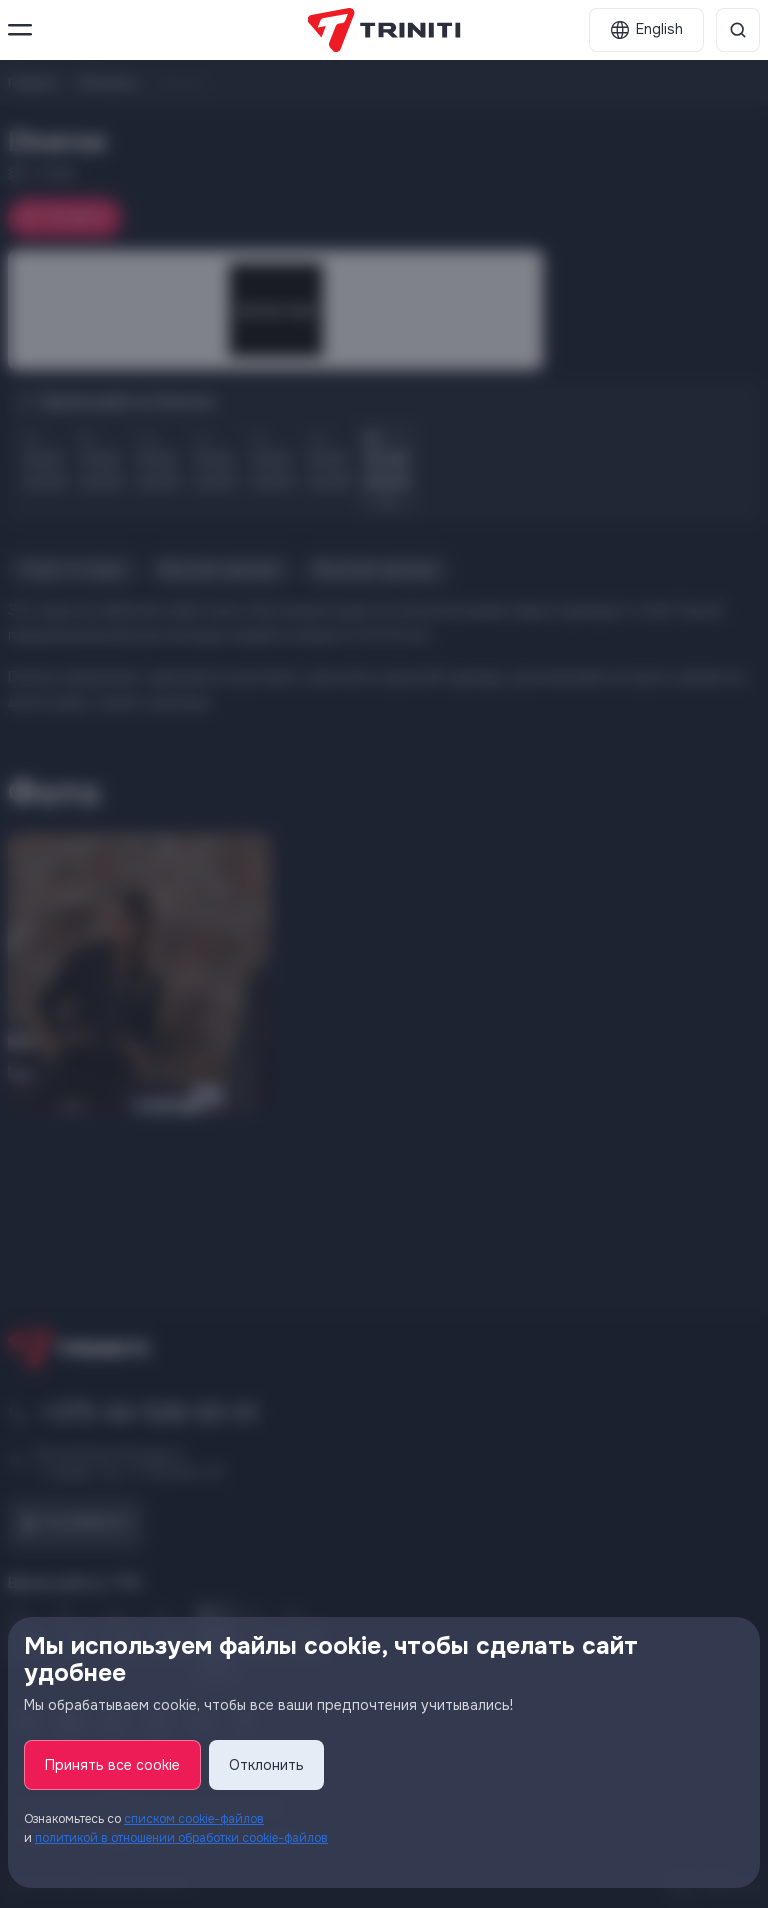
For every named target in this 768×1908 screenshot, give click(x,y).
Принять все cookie (112, 1765)
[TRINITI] (384, 30)
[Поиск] (738, 30)
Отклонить (266, 1765)
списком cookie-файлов (194, 1819)
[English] (646, 30)
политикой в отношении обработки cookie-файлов (181, 1838)
